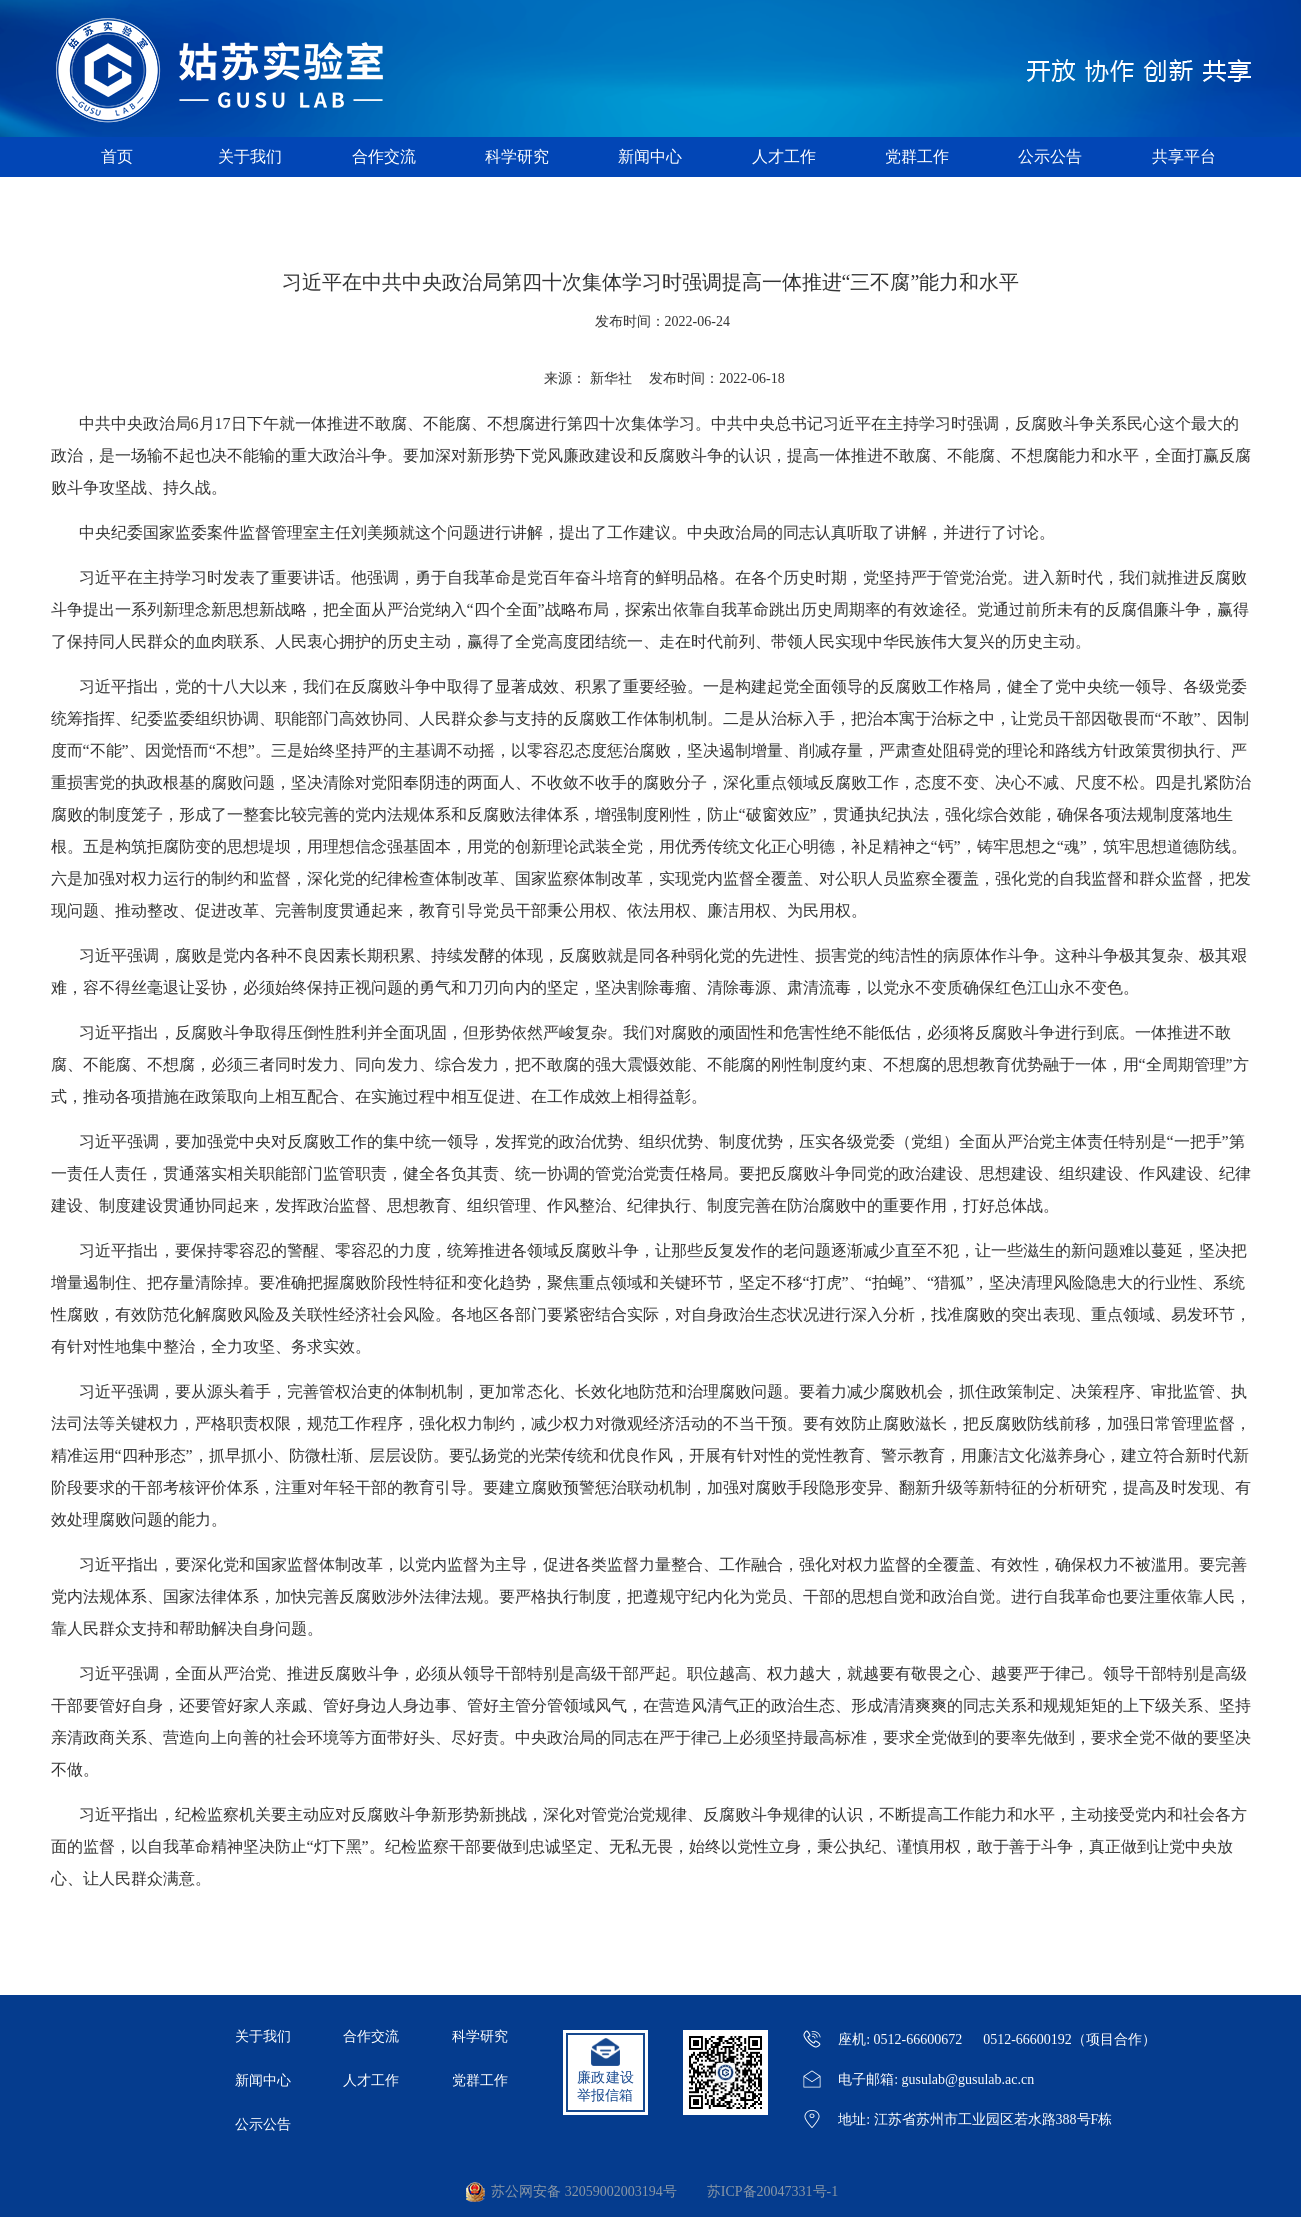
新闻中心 (650, 156)
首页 (117, 156)
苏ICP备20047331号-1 (772, 2191)
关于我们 (250, 156)
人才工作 (784, 156)
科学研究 (517, 156)
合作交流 (384, 156)
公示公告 (1050, 156)
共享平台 (1184, 156)
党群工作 (917, 156)
